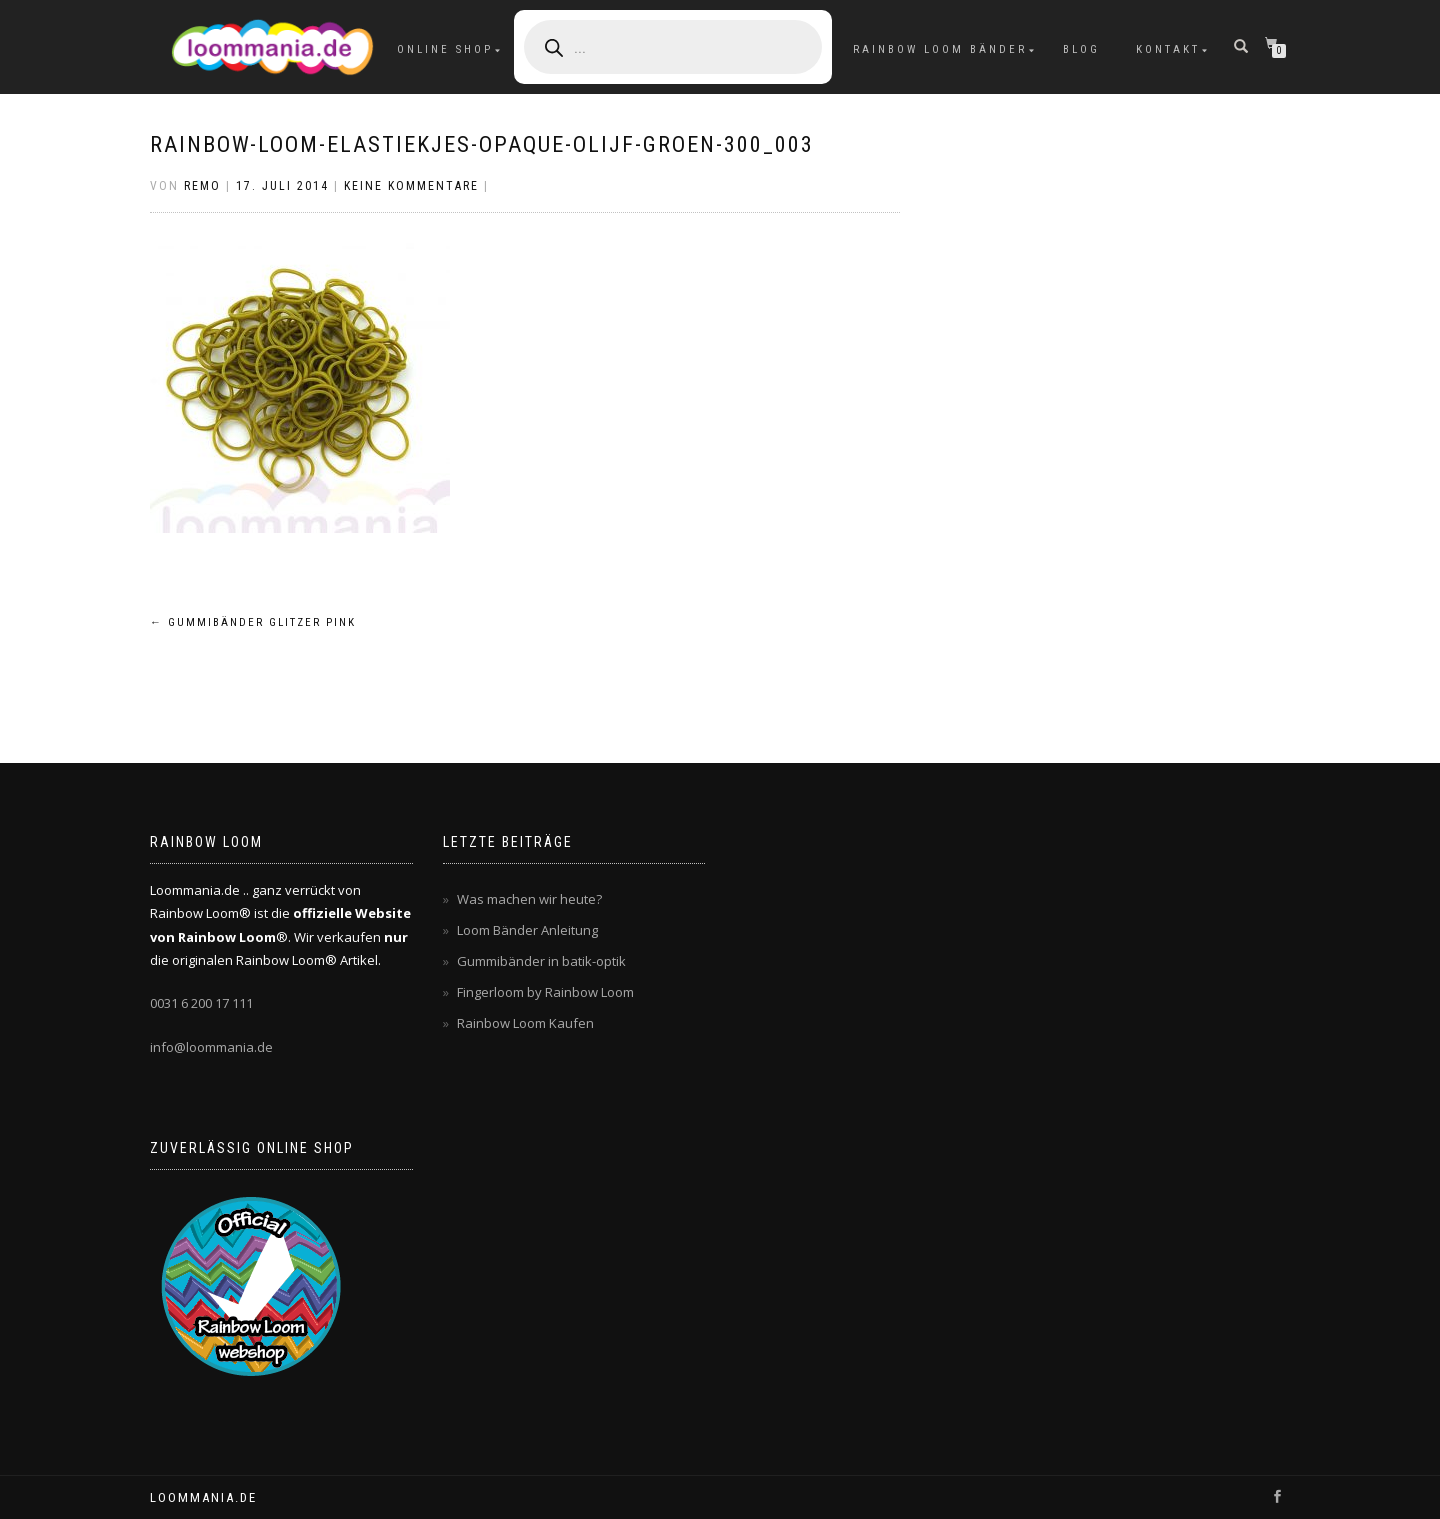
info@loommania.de (211, 1047)
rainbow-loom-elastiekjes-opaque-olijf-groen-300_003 (482, 144)
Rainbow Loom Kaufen (525, 1023)
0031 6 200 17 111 (201, 1003)
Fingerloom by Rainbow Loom (545, 992)
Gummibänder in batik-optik (541, 961)
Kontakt (1168, 49)
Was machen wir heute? (529, 899)
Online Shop (445, 49)
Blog (1081, 49)
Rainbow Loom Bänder (940, 49)
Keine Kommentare (411, 186)
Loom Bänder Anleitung (527, 930)
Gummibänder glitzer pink (253, 622)
